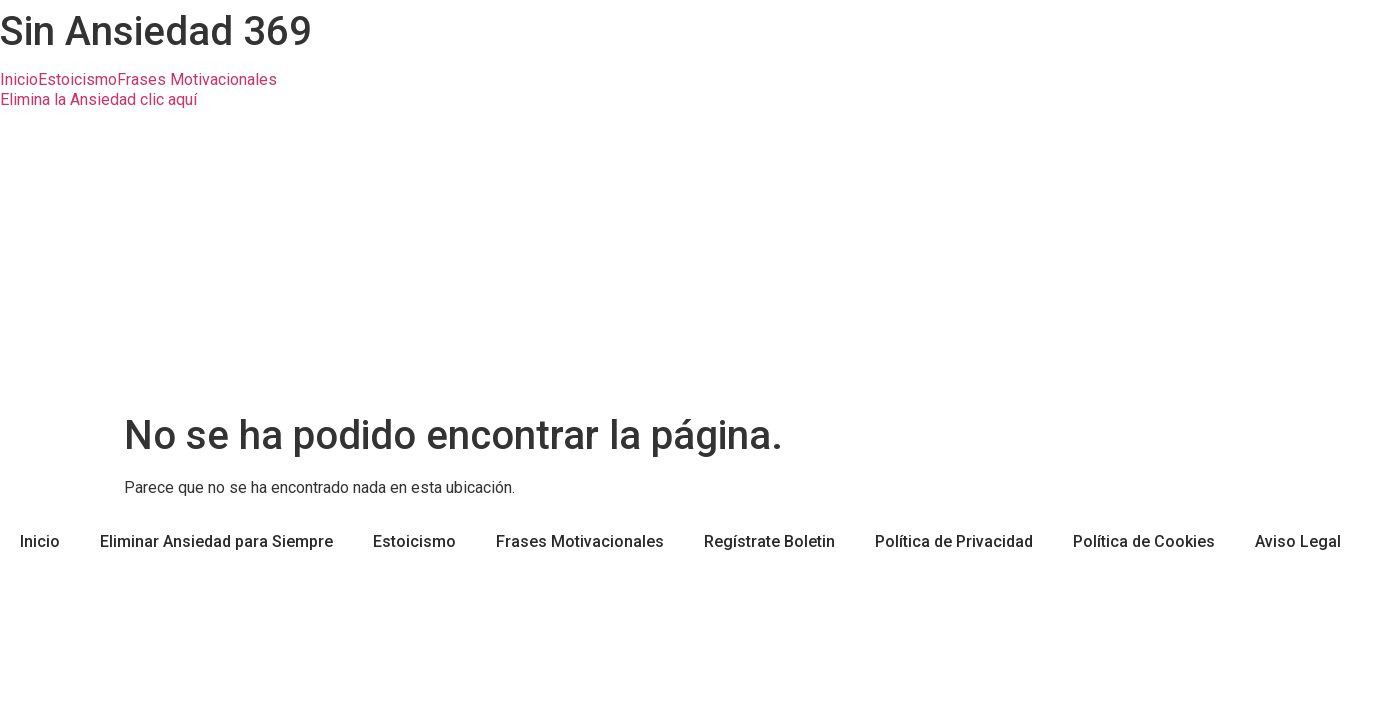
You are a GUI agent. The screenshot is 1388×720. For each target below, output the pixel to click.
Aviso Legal (1298, 541)
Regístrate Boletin (769, 541)
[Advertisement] (694, 262)
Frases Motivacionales (197, 80)
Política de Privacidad (954, 541)
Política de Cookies (1144, 541)
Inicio (19, 80)
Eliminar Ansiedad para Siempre (216, 541)
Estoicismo (77, 80)
